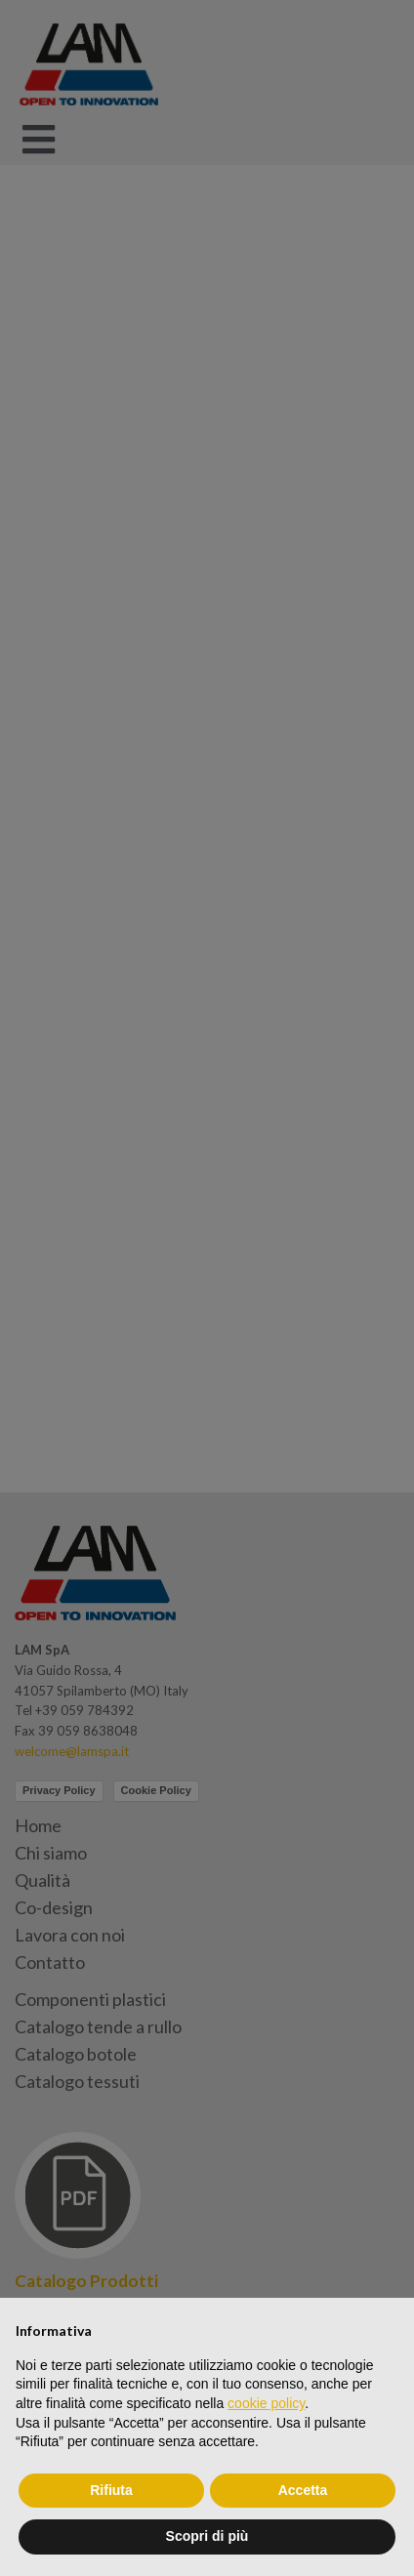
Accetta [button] (303, 2490)
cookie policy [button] (266, 2403)
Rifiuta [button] (111, 2490)
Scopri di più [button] (207, 2536)
